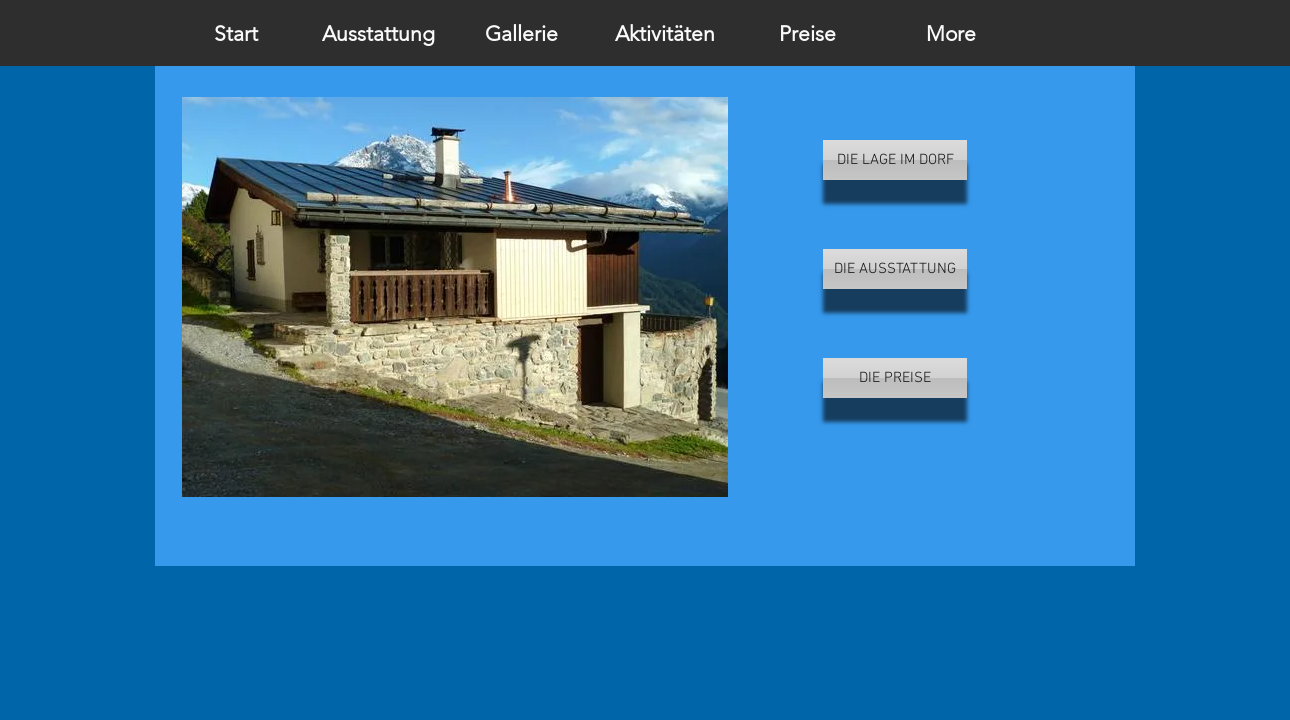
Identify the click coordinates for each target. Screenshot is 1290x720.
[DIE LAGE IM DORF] (895, 160)
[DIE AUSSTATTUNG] (895, 269)
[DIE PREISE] (895, 378)
